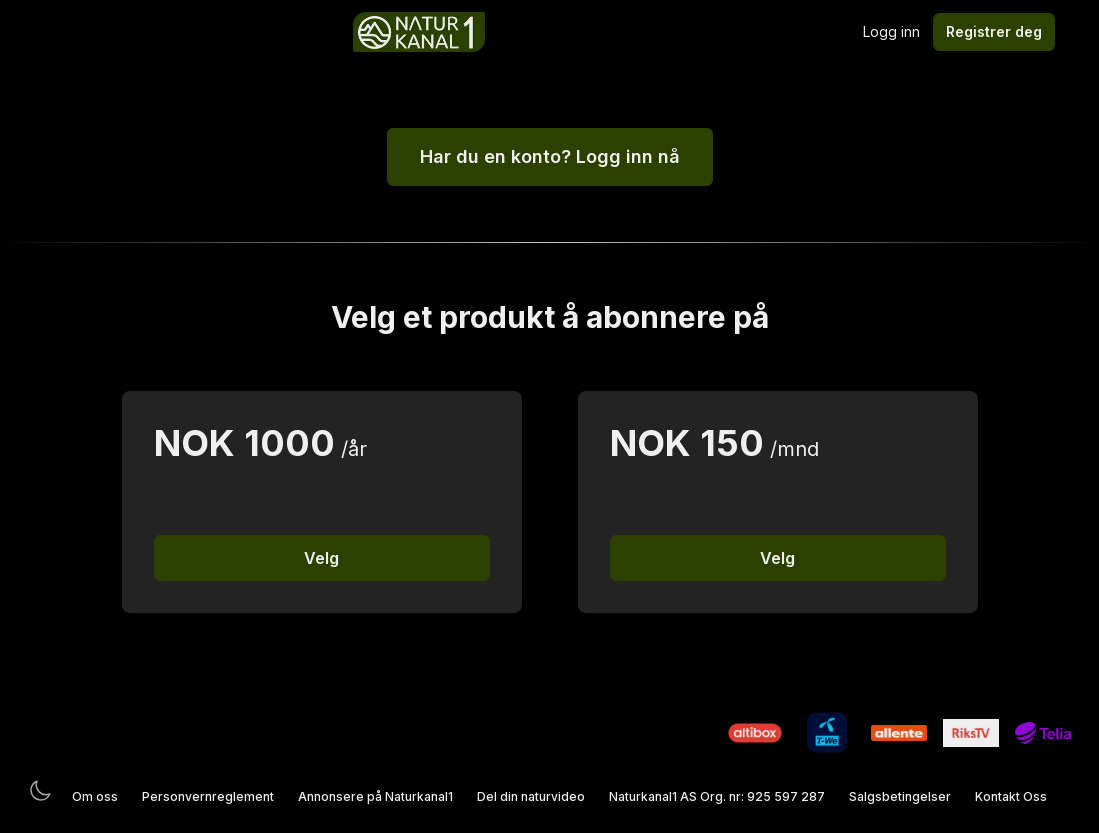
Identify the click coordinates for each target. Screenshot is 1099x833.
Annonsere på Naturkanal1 (375, 796)
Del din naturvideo (531, 796)
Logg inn (891, 31)
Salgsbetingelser (900, 796)
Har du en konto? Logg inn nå (550, 156)
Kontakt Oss (1011, 796)
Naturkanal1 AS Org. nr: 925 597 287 (717, 796)
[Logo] (418, 32)
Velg (321, 558)
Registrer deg (994, 31)
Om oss (95, 796)
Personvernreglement (208, 796)
